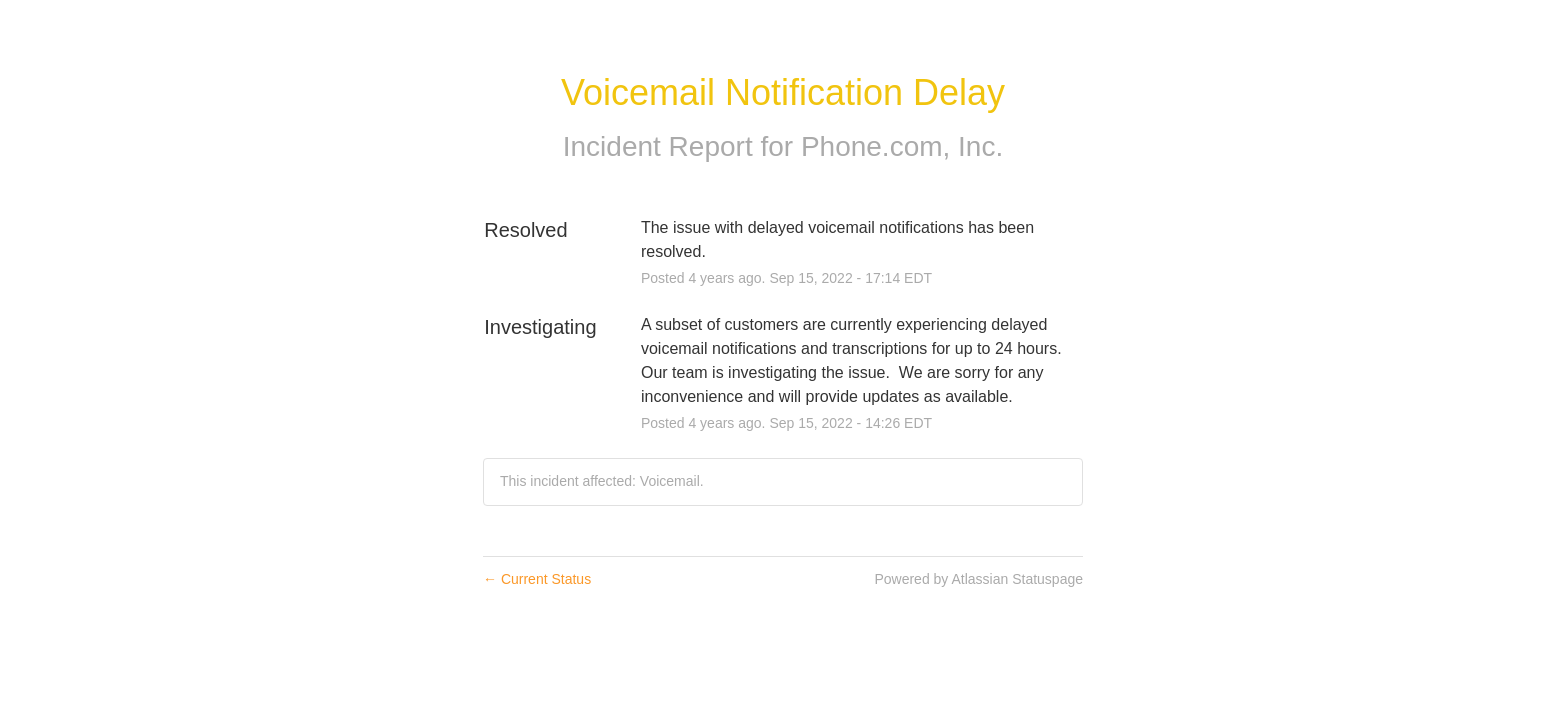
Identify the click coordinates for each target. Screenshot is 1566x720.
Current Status (537, 579)
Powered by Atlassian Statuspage (978, 579)
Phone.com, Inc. (902, 146)
